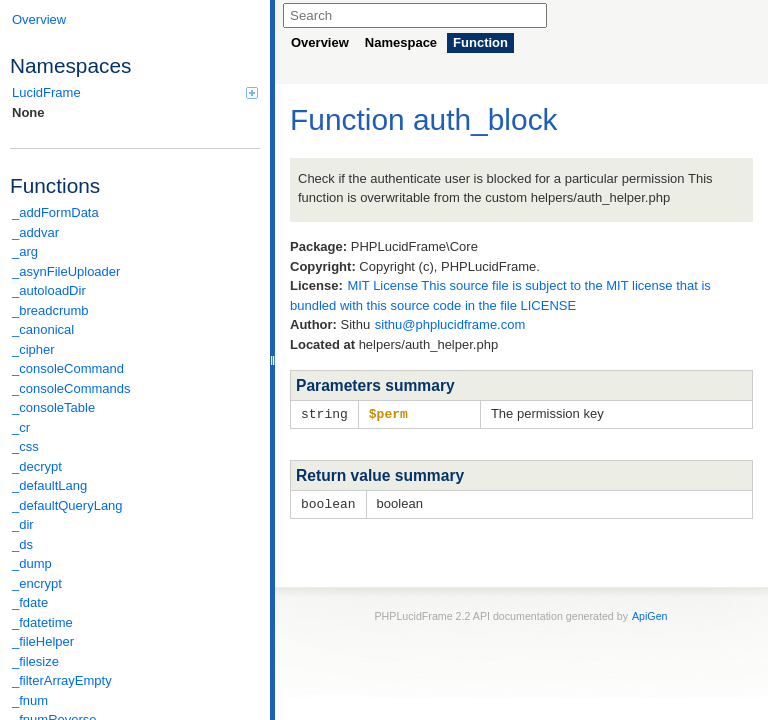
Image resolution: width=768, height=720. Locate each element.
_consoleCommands (71, 388)
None (28, 112)
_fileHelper (43, 641)
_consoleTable (53, 407)
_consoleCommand (68, 368)
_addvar (35, 232)
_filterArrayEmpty (62, 680)
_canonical (43, 329)
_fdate (30, 602)
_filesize (35, 661)
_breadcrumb (50, 310)
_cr (21, 427)
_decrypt (37, 466)
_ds (22, 544)
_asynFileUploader (66, 271)
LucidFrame (135, 92)
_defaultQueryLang (67, 505)
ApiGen (650, 614)
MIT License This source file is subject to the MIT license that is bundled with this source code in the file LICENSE (500, 295)
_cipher (33, 349)
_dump (32, 563)
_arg (25, 251)
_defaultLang (49, 485)
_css (25, 446)
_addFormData (55, 212)
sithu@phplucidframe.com (450, 324)
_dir (23, 524)
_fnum (30, 700)
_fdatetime (42, 622)
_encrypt (37, 583)
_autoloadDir (49, 290)
